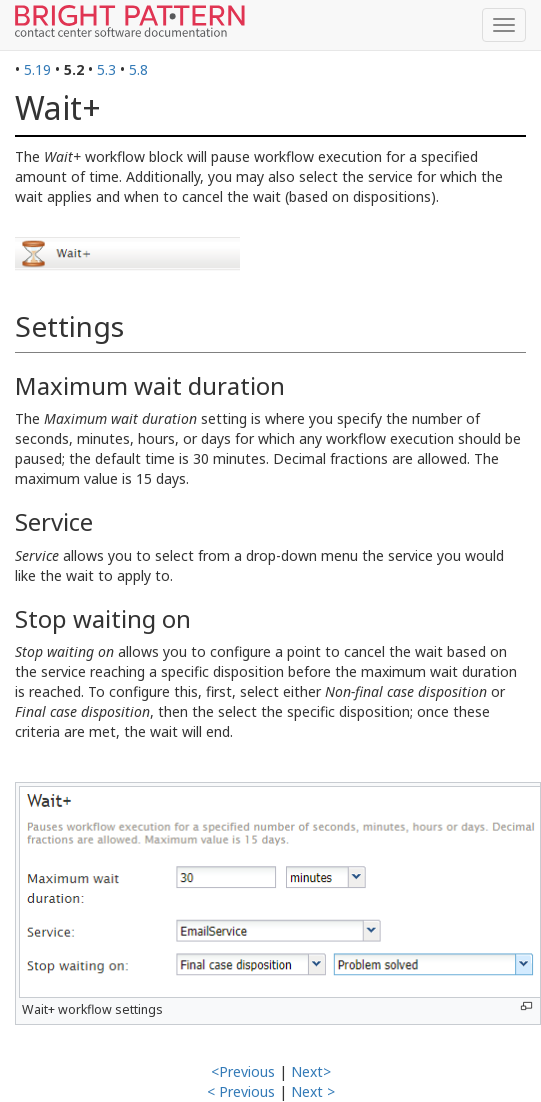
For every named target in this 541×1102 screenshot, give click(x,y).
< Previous (241, 1091)
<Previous (243, 1071)
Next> (311, 1071)
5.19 (37, 69)
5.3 (106, 69)
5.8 (138, 69)
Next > (313, 1091)
